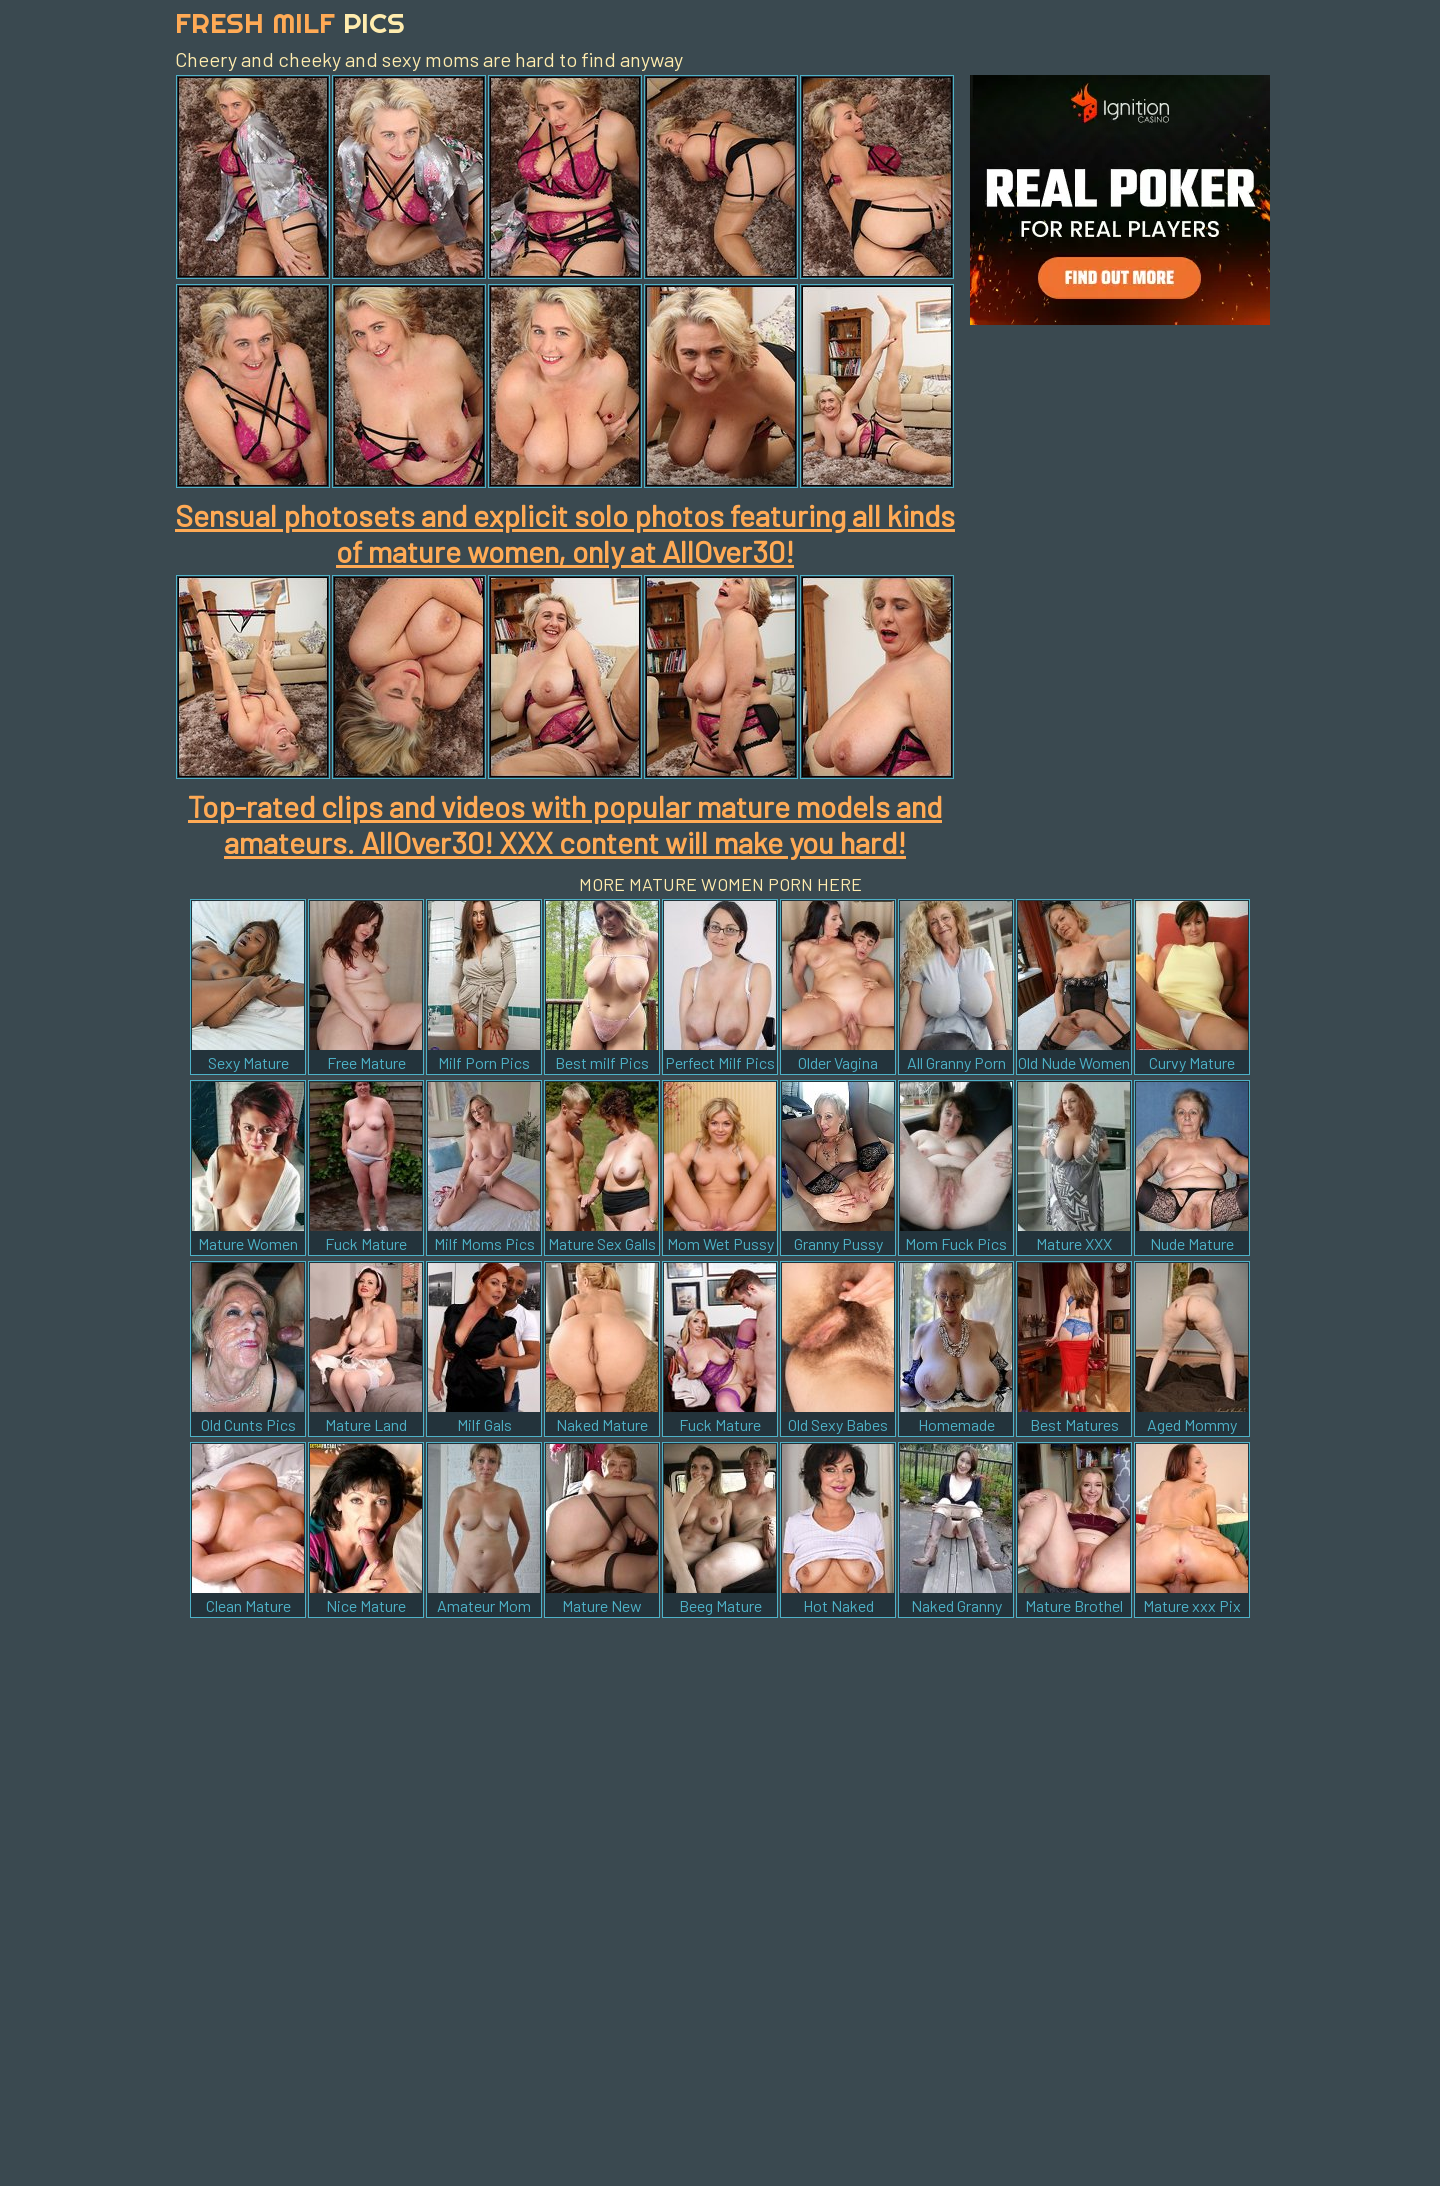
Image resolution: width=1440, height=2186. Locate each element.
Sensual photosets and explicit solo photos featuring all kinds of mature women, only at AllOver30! (565, 533)
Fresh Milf (290, 22)
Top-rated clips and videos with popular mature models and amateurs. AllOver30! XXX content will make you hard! (565, 824)
